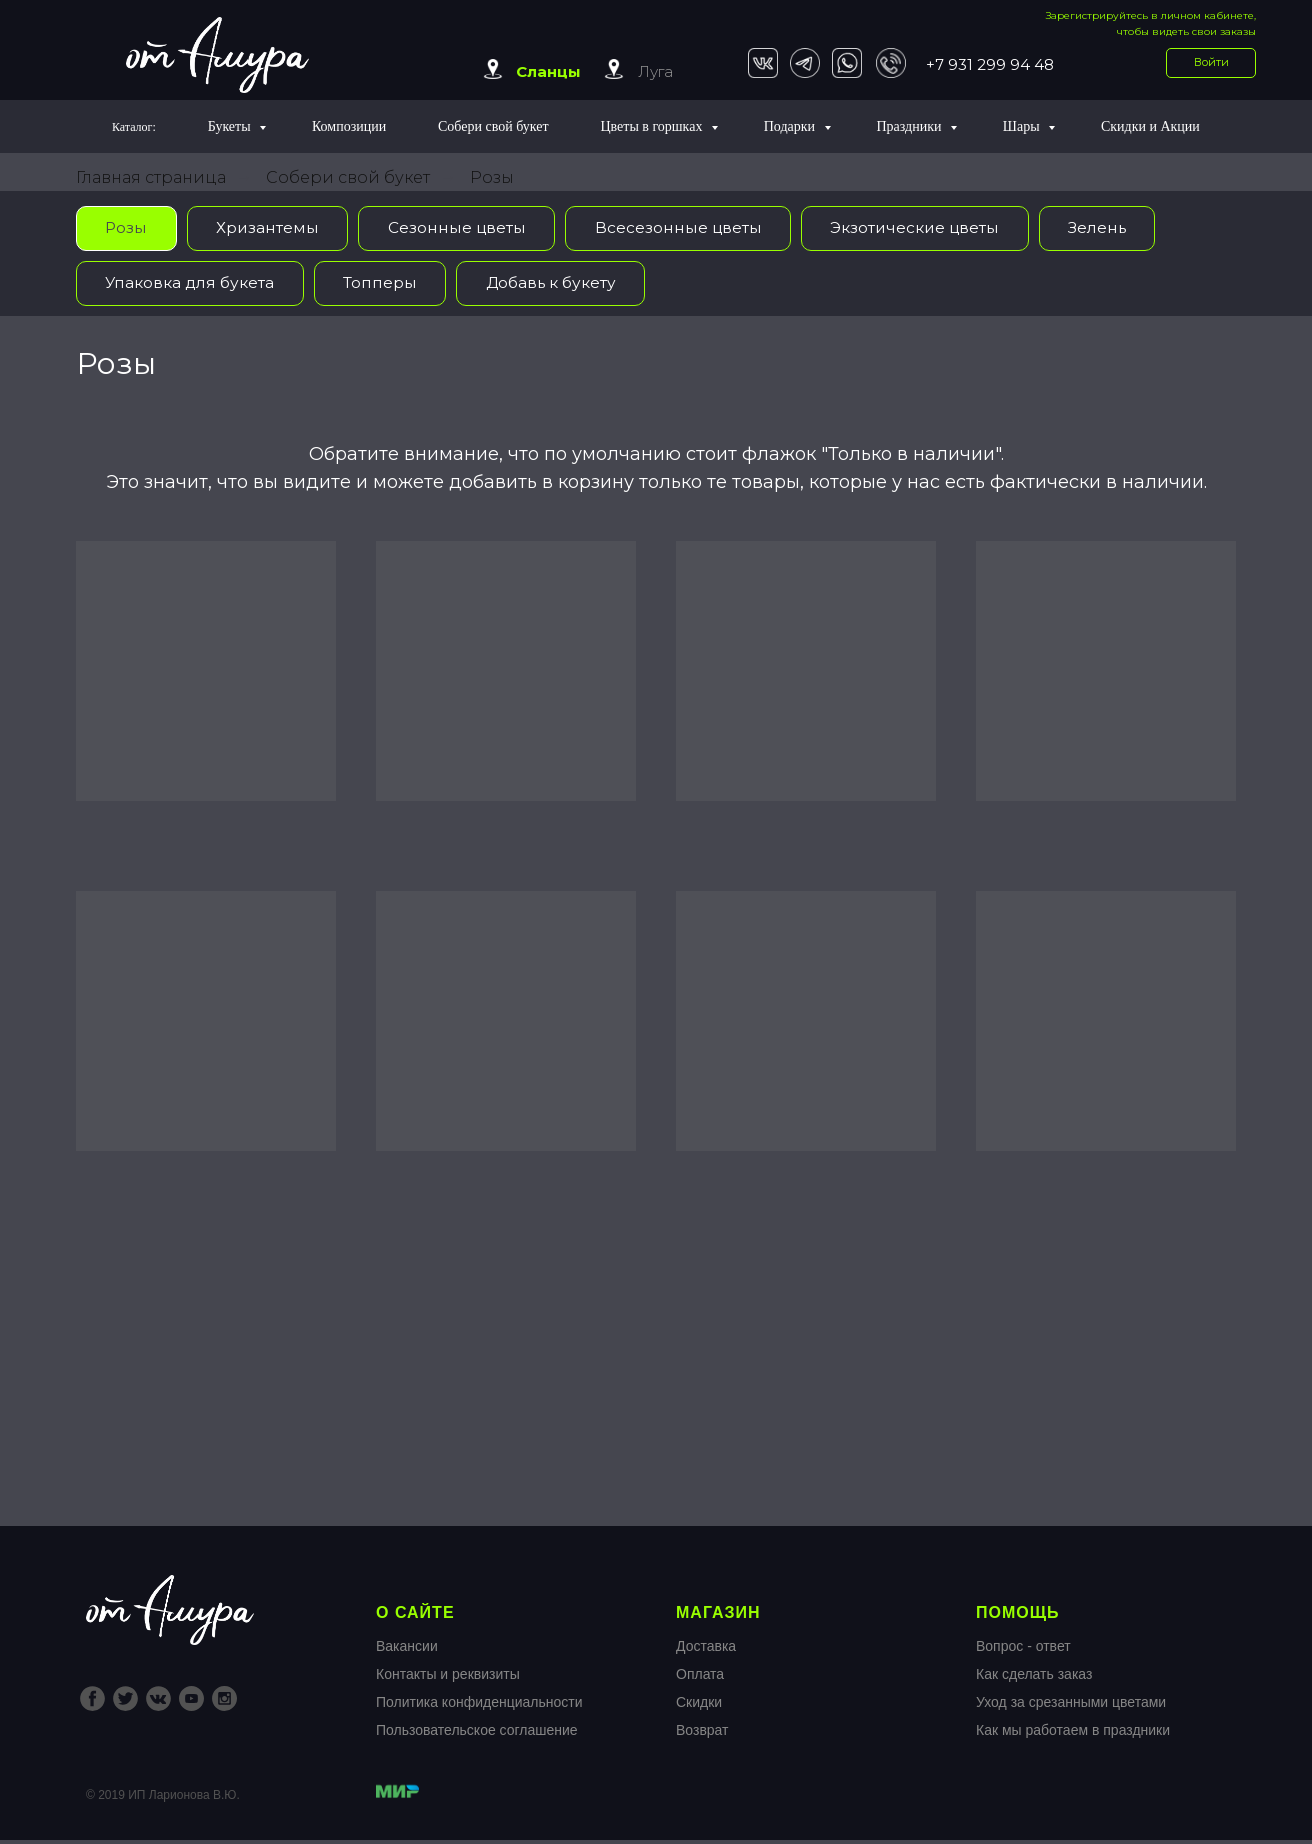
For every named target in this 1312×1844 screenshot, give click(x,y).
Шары (1023, 126)
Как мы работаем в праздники (1073, 1734)
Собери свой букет (493, 126)
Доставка (706, 1650)
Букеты (231, 126)
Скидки (699, 1706)
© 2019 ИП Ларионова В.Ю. (163, 1799)
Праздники (910, 126)
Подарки (791, 126)
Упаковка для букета (193, 284)
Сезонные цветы (463, 228)
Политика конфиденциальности (479, 1706)
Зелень (1117, 228)
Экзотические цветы (929, 228)
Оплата (700, 1678)
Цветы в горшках (652, 126)
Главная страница (151, 177)
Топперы (387, 284)
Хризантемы (271, 228)
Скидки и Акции (1150, 126)
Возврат (702, 1734)
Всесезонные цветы (687, 228)
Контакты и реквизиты (448, 1678)
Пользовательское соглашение (477, 1734)
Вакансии (407, 1650)
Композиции (349, 126)
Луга (655, 71)
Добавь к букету (562, 284)
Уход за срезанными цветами (1071, 1706)
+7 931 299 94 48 (990, 64)
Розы (492, 177)
